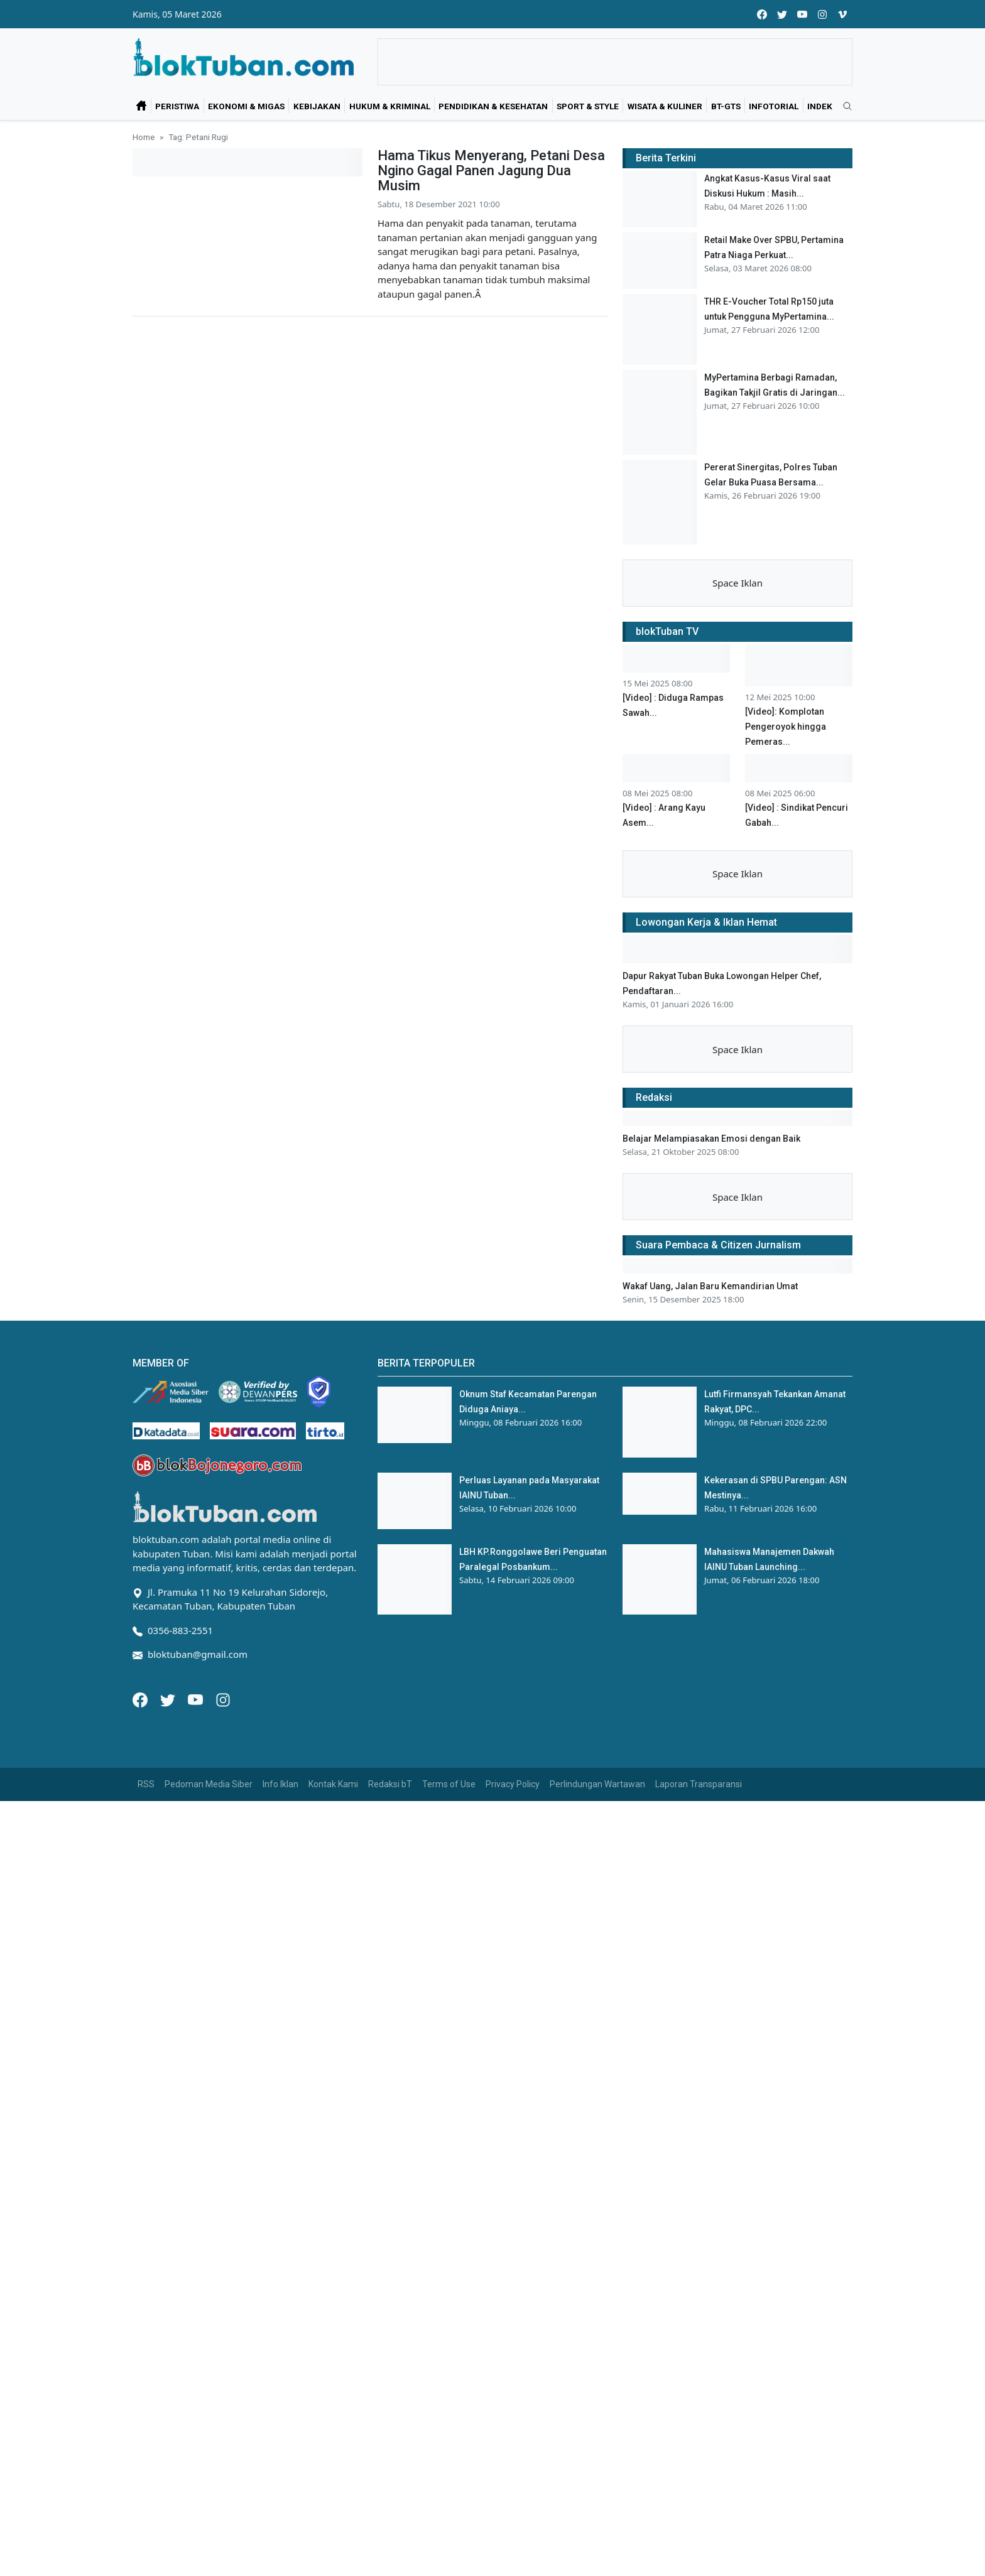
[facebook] (762, 14)
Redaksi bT (390, 1784)
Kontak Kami (333, 1784)
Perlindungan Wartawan (597, 1784)
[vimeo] (842, 14)
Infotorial (773, 106)
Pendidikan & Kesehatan (493, 106)
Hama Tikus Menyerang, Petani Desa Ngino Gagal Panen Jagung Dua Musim (491, 170)
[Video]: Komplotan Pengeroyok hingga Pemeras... (785, 726)
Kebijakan (316, 106)
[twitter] (782, 14)
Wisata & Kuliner (665, 106)
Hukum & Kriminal (389, 106)
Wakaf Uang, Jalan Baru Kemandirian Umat (710, 1286)
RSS (146, 1784)
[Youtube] (196, 1698)
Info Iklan (280, 1784)
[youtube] (802, 14)
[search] (843, 106)
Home (144, 137)
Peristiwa (177, 106)
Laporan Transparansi (698, 1784)
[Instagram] (223, 1698)
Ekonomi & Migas (246, 106)
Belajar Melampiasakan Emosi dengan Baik (711, 1139)
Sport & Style (588, 106)
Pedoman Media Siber (209, 1784)
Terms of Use (449, 1784)
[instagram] (822, 14)
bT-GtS (726, 106)
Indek (819, 106)
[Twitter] (169, 1698)
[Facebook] (141, 1698)
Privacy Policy (513, 1784)
